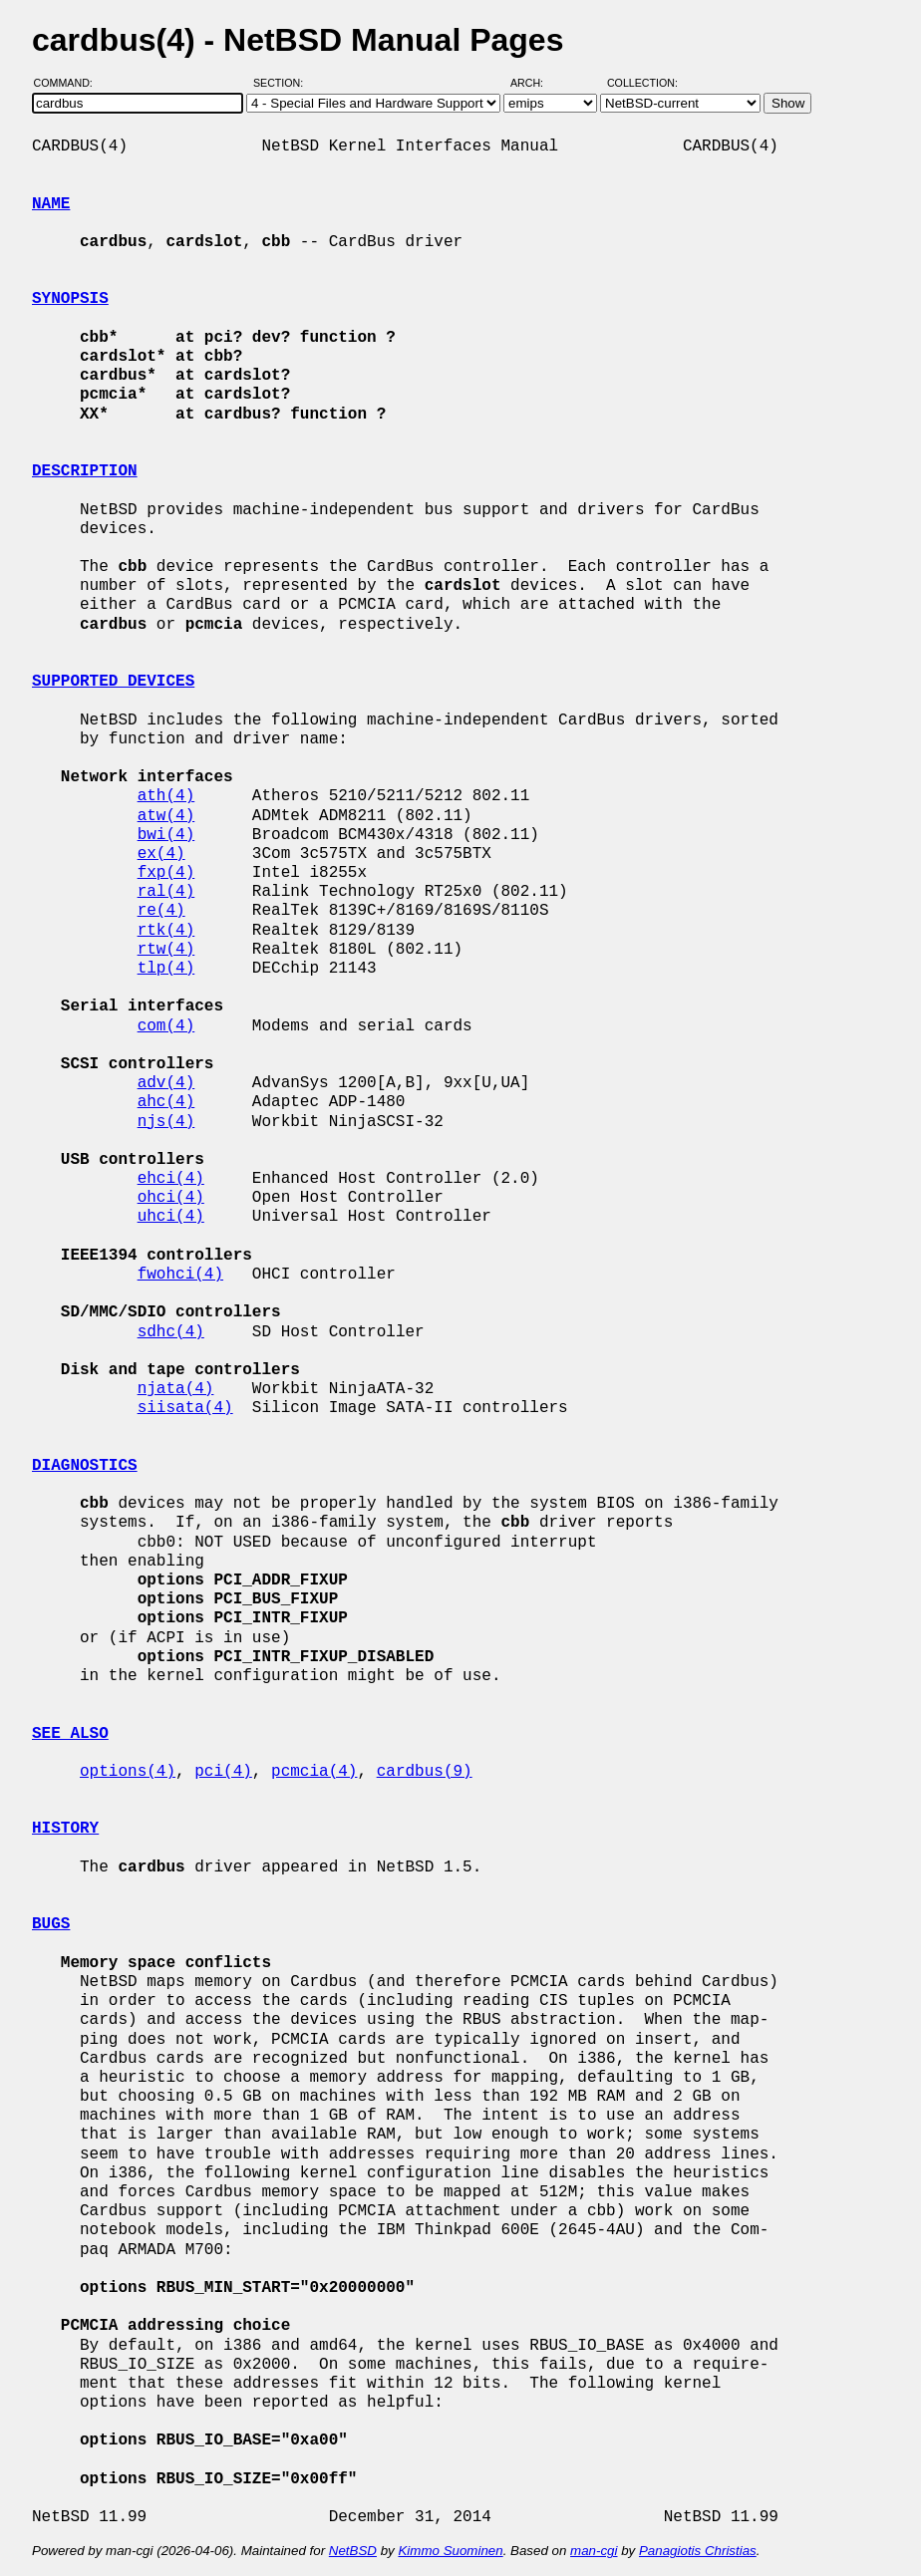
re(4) (161, 911)
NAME (51, 204)
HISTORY (65, 1829)
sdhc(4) (171, 1332)
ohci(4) (171, 1198)
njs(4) (166, 1122)
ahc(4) (166, 1102)
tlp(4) (166, 969)
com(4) (166, 1026)
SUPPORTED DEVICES (113, 682)
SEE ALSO (70, 1734)
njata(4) (176, 1389)
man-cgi (593, 2550)
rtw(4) (166, 950)
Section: (282, 83)
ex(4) (161, 854)
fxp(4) (166, 873)
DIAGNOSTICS (85, 1466)
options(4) (127, 1772)
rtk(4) (166, 931)
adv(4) (166, 1083)
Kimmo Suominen (450, 2550)
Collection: (642, 83)
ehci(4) (171, 1179)
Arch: (535, 83)
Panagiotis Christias (698, 2550)
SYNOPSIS (70, 299)
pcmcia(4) (314, 1772)
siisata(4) (185, 1408)
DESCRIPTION (85, 471)
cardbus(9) (424, 1772)
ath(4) (166, 796)
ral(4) (166, 892)
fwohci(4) (180, 1275)
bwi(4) (166, 835)
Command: (69, 83)
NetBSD (353, 2550)
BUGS (51, 1924)
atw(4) (166, 816)
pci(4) (223, 1772)
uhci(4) (171, 1217)
